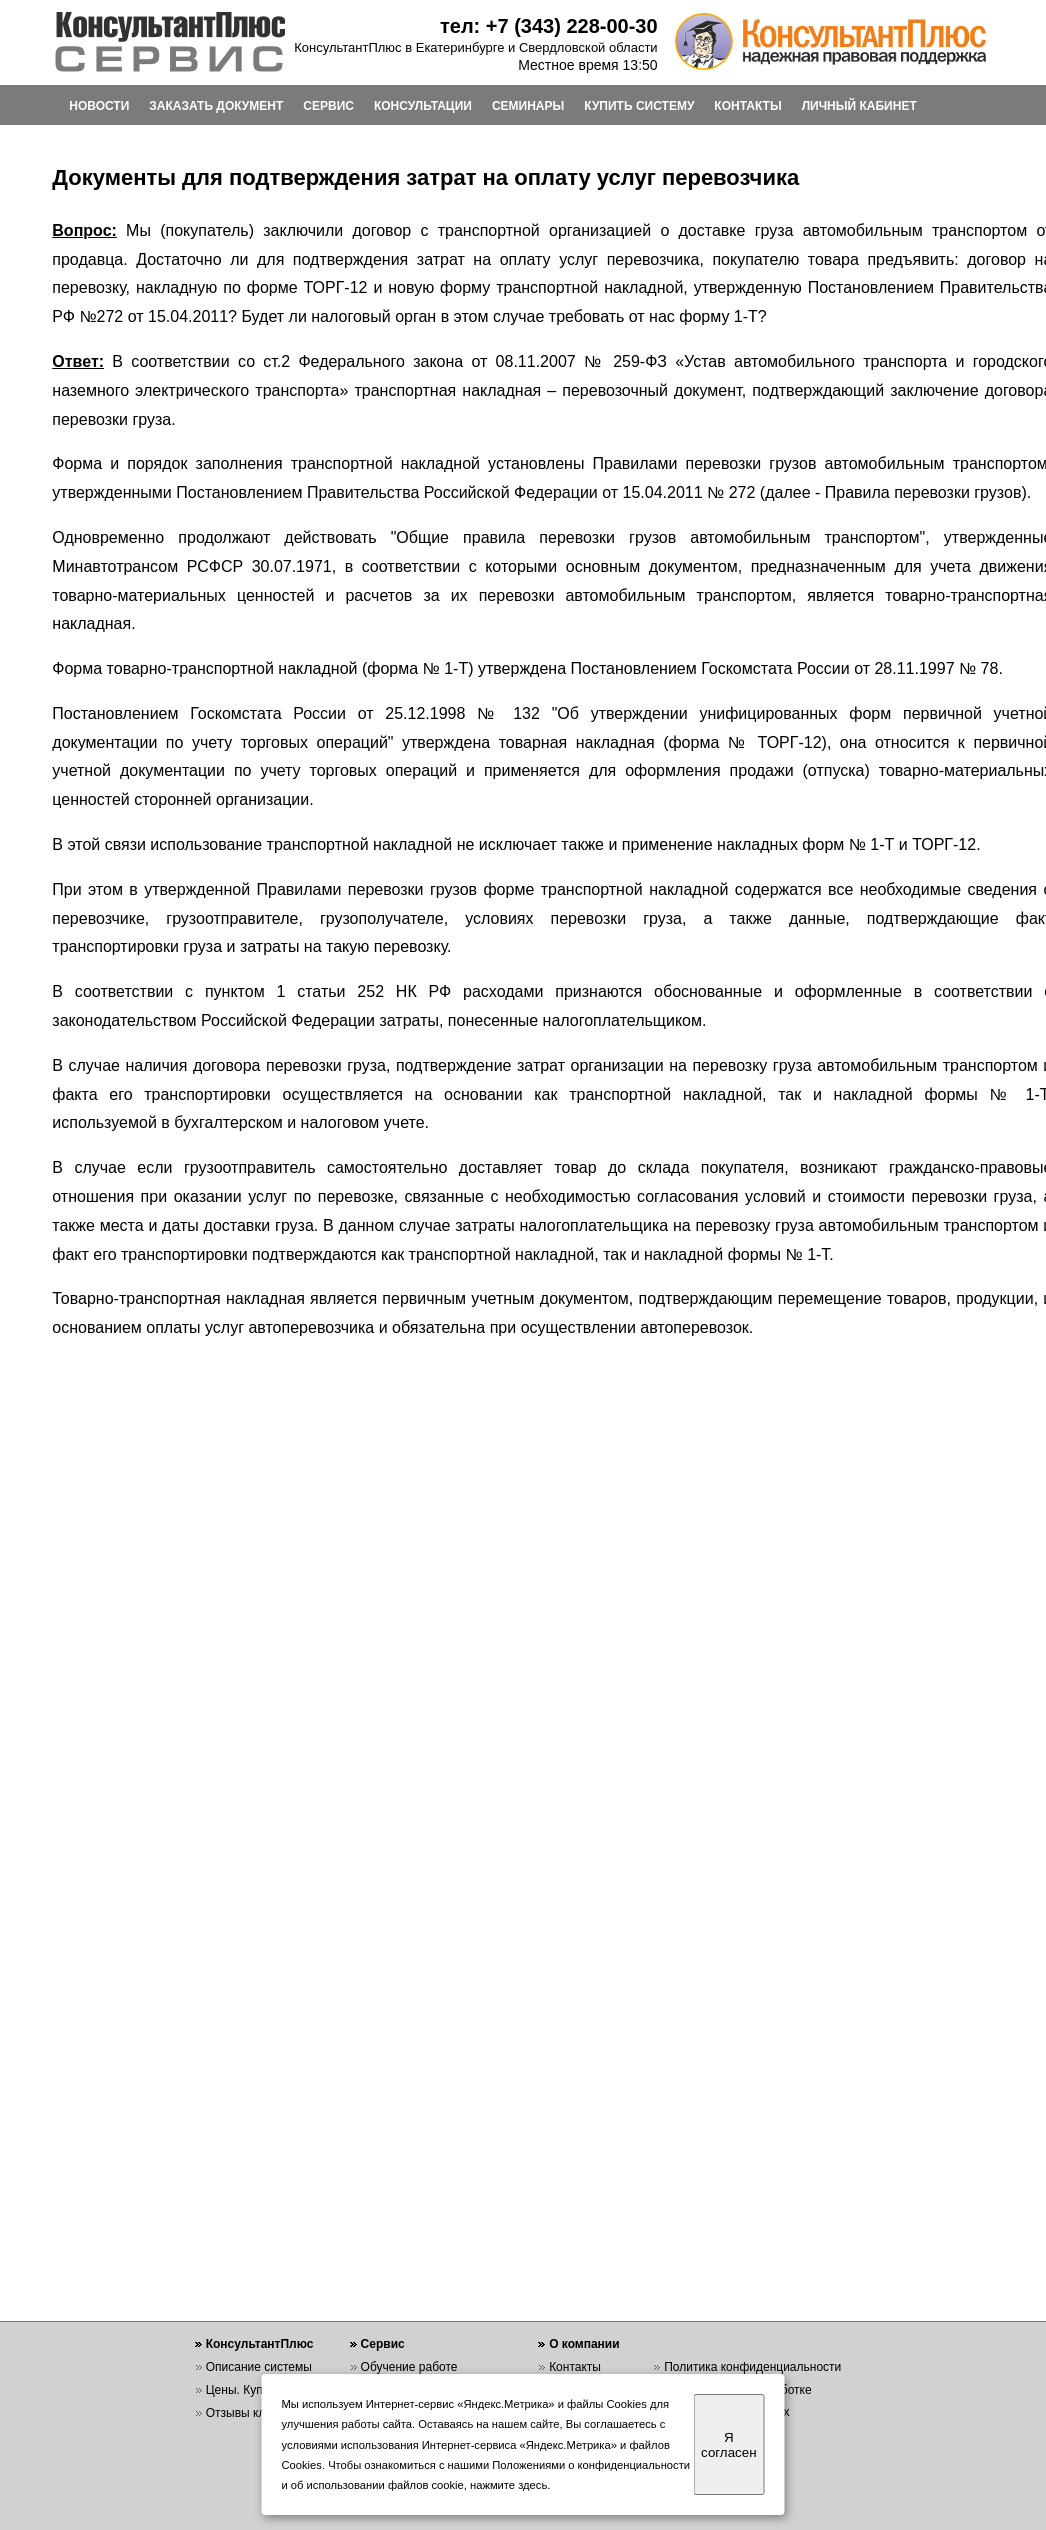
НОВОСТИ (99, 106)
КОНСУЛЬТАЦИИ (423, 106)
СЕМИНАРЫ (528, 106)
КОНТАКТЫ (747, 106)
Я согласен (728, 2445)
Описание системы (259, 2367)
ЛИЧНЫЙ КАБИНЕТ (859, 106)
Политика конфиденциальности (752, 2367)
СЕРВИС (328, 106)
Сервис (383, 2344)
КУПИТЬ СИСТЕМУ (639, 106)
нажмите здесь (508, 2485)
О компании (584, 2344)
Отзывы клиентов (255, 2413)
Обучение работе (409, 2367)
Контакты (575, 2367)
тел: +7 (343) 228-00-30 (549, 26)
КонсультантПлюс (260, 2344)
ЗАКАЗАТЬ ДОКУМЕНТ (216, 106)
